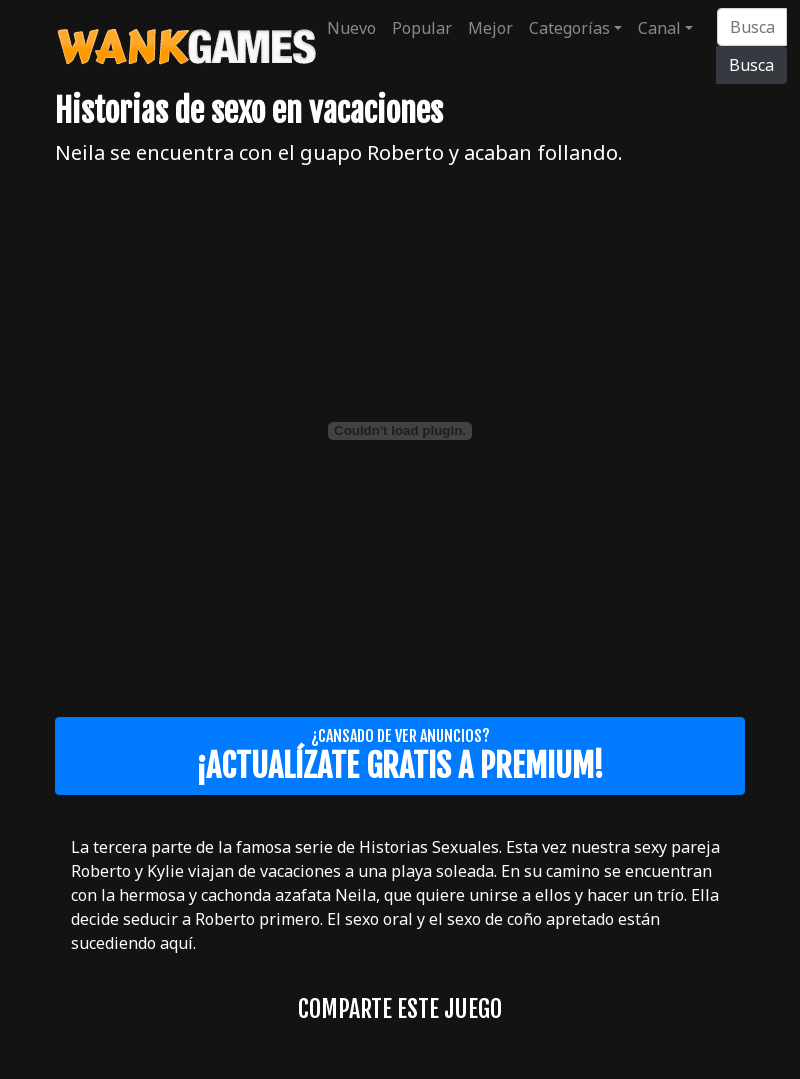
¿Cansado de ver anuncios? (400, 756)
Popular (422, 28)
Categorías (569, 28)
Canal (659, 28)
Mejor (490, 28)
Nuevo (351, 28)
